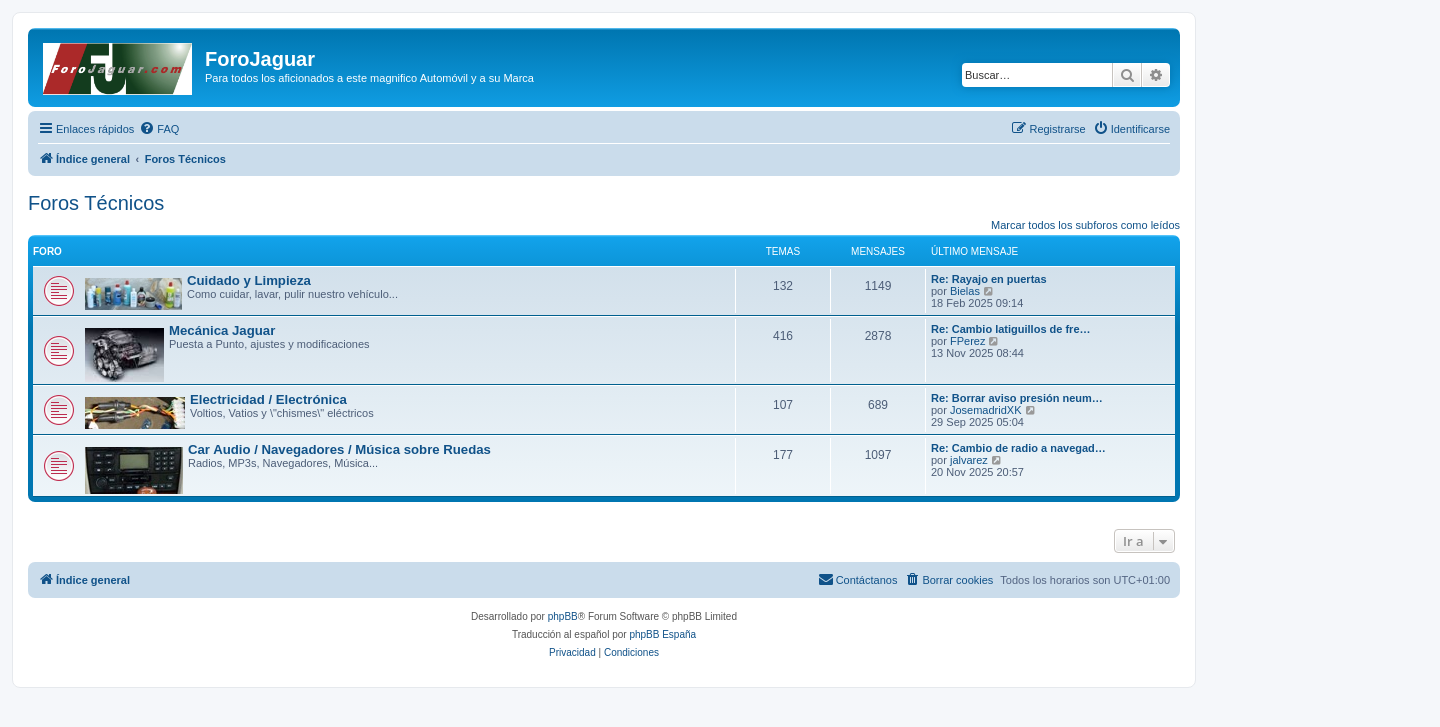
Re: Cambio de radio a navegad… (1018, 448)
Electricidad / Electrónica (268, 399)
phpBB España (662, 634)
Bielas (965, 291)
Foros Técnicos (96, 203)
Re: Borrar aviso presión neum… (1017, 398)
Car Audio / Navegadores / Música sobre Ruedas (339, 449)
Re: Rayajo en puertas (989, 279)
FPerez (967, 341)
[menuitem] (159, 129)
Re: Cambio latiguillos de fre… (1011, 329)
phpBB (563, 616)
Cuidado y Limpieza (249, 280)
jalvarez (969, 460)
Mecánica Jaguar (222, 330)
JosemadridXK (986, 410)
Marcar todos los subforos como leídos (1085, 225)
